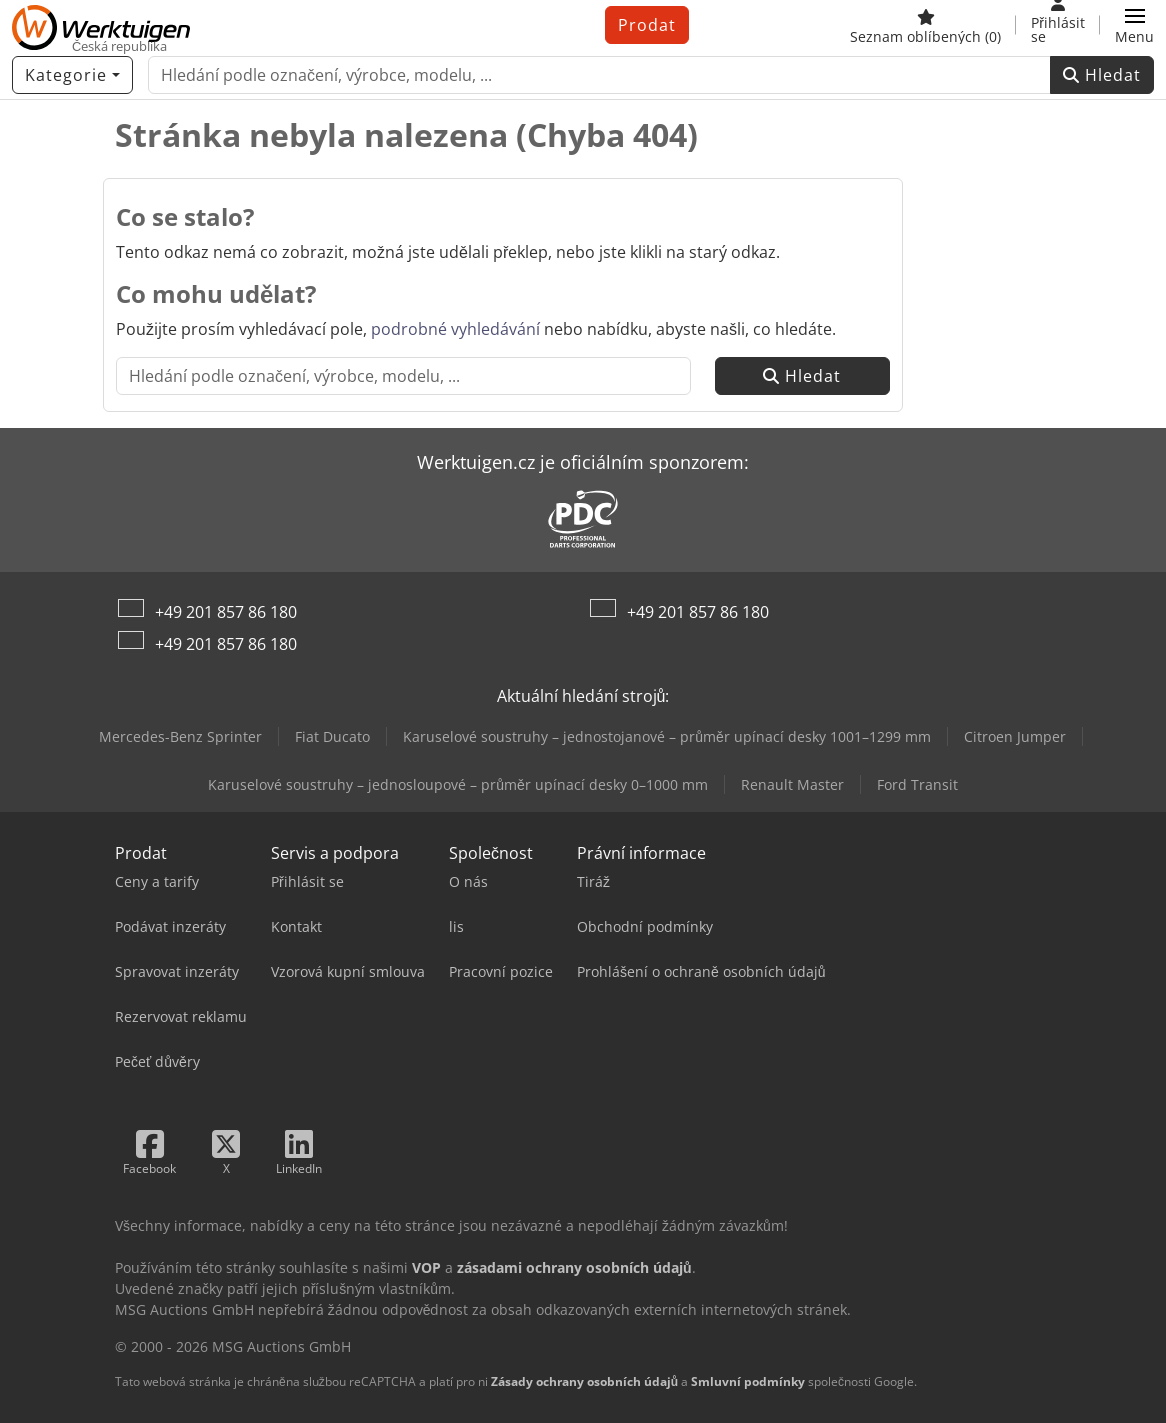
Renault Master (792, 784)
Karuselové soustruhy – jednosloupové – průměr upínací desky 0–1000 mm (458, 784)
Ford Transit (917, 784)
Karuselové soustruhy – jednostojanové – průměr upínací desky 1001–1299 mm (667, 736)
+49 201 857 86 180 (226, 612)
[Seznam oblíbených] (925, 25)
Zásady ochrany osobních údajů (584, 1381)
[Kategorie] (72, 75)
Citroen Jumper (1015, 736)
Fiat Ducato (332, 736)
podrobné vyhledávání (455, 329)
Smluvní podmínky (748, 1381)
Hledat (1102, 75)
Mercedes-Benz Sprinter (180, 736)
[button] (1134, 25)
